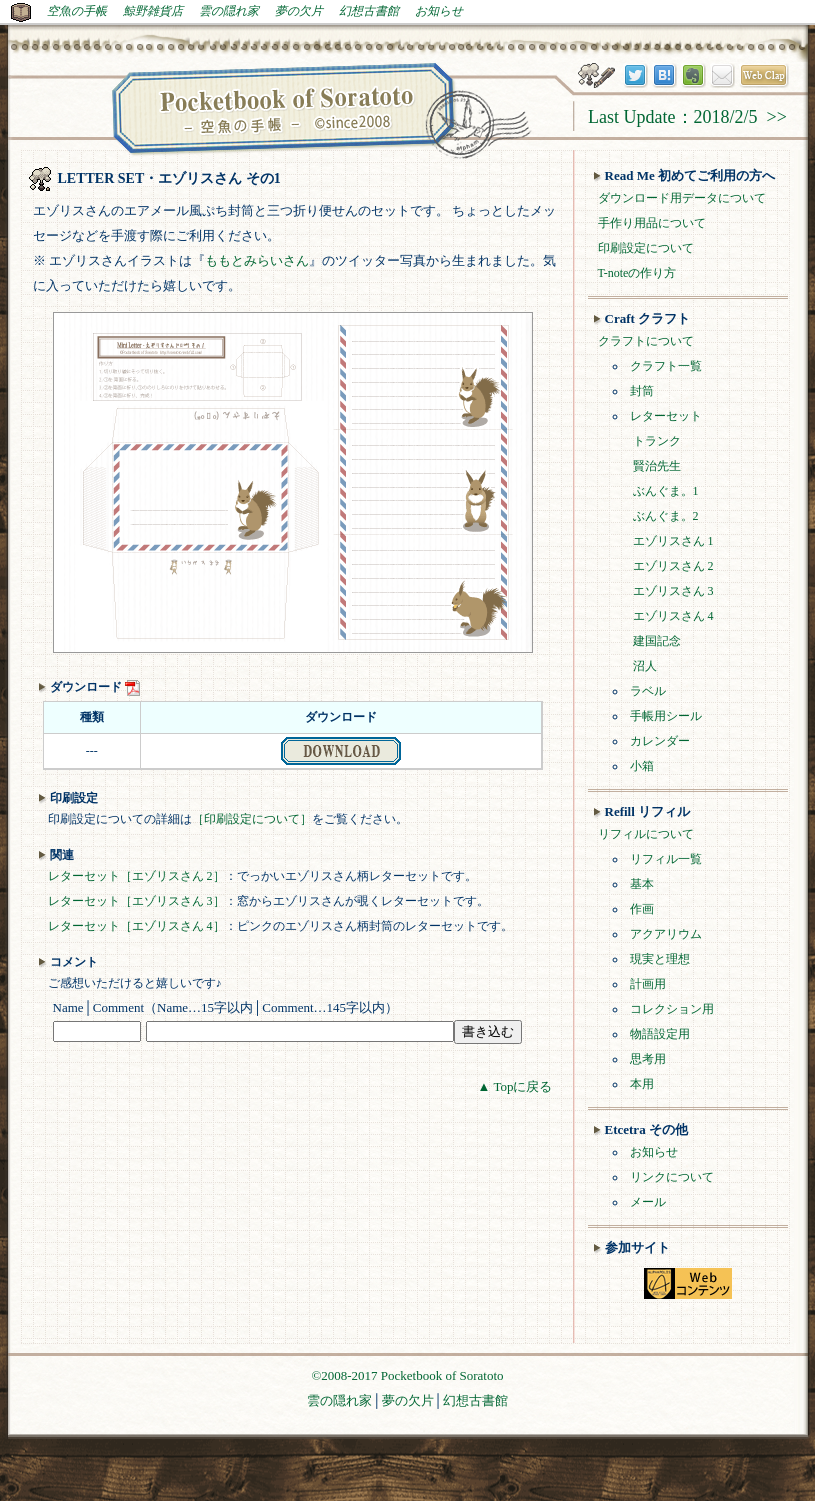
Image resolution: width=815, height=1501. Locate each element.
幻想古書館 (369, 11)
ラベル (648, 691)
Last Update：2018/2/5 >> (687, 117)
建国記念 (657, 641)
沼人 (645, 666)
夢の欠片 (299, 11)
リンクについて (672, 1177)
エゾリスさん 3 (673, 591)
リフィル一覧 (666, 859)
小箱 (642, 766)
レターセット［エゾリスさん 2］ (136, 876)
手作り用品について (652, 223)
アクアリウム (666, 934)
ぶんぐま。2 (666, 516)
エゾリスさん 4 (673, 616)
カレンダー (660, 741)
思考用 (648, 1059)
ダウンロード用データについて (682, 198)
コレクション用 (672, 1009)
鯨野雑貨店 (153, 11)
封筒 (642, 391)
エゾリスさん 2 (673, 566)
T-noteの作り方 (637, 273)
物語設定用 (660, 1034)
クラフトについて (646, 341)
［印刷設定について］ (252, 819)
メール (648, 1202)
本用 (642, 1084)
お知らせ (439, 11)
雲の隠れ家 (229, 11)
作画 (642, 909)
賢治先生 (657, 466)
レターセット (666, 416)
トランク (657, 441)
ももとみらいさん (257, 260)
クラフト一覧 (666, 366)
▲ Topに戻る (515, 1086)
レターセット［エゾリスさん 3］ (136, 901)
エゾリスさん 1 (673, 541)
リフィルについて (646, 834)
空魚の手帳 (77, 11)
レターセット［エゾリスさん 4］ (136, 926)
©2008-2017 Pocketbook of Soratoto (407, 1375)
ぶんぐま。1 (666, 491)
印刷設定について (646, 248)
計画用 (648, 984)
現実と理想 (660, 959)
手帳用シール (666, 716)
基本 (642, 884)
